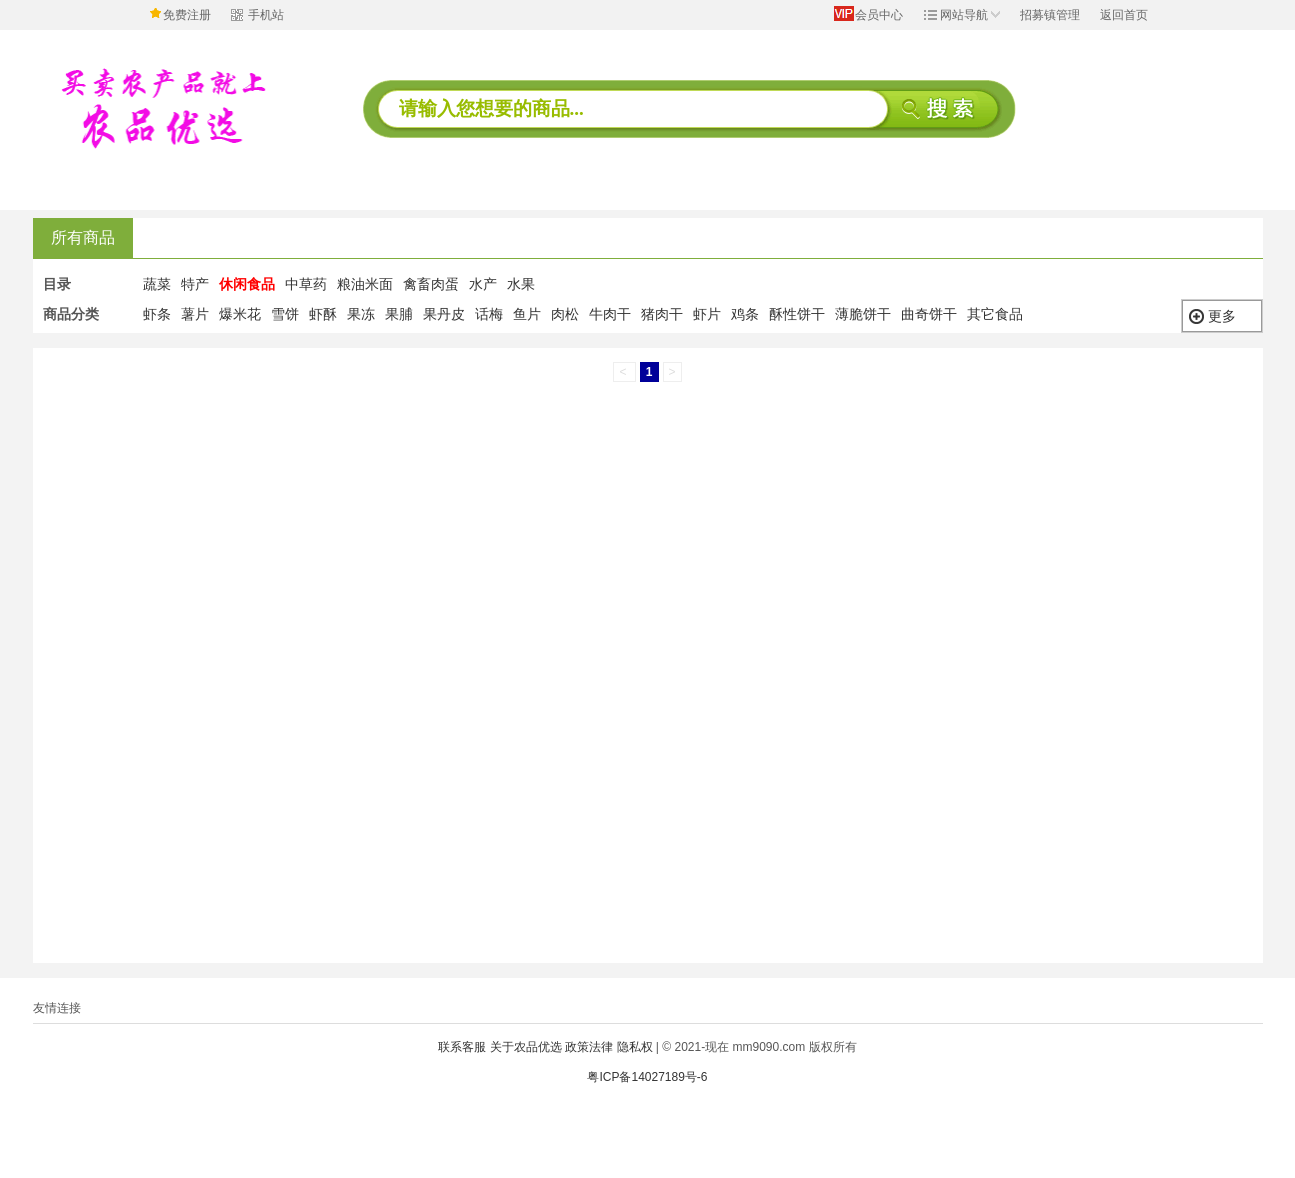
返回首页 (1124, 15)
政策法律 (589, 1047)
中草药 (306, 284)
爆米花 (240, 314)
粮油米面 (365, 284)
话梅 (489, 314)
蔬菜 (157, 284)
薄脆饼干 (863, 314)
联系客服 (462, 1047)
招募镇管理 (1050, 15)
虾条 (157, 314)
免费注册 (187, 15)
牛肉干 (610, 314)
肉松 (565, 314)
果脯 (399, 314)
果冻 (361, 314)
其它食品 (995, 314)
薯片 (195, 314)
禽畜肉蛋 (431, 284)
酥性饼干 (797, 314)
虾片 (707, 314)
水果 (521, 284)
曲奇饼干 (929, 314)
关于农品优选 (526, 1047)
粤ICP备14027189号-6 (647, 1077)
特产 (195, 284)
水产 (483, 284)
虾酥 (323, 314)
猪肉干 (662, 314)
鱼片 (527, 314)
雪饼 (285, 314)
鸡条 (745, 314)
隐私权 (635, 1047)
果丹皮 (444, 314)
